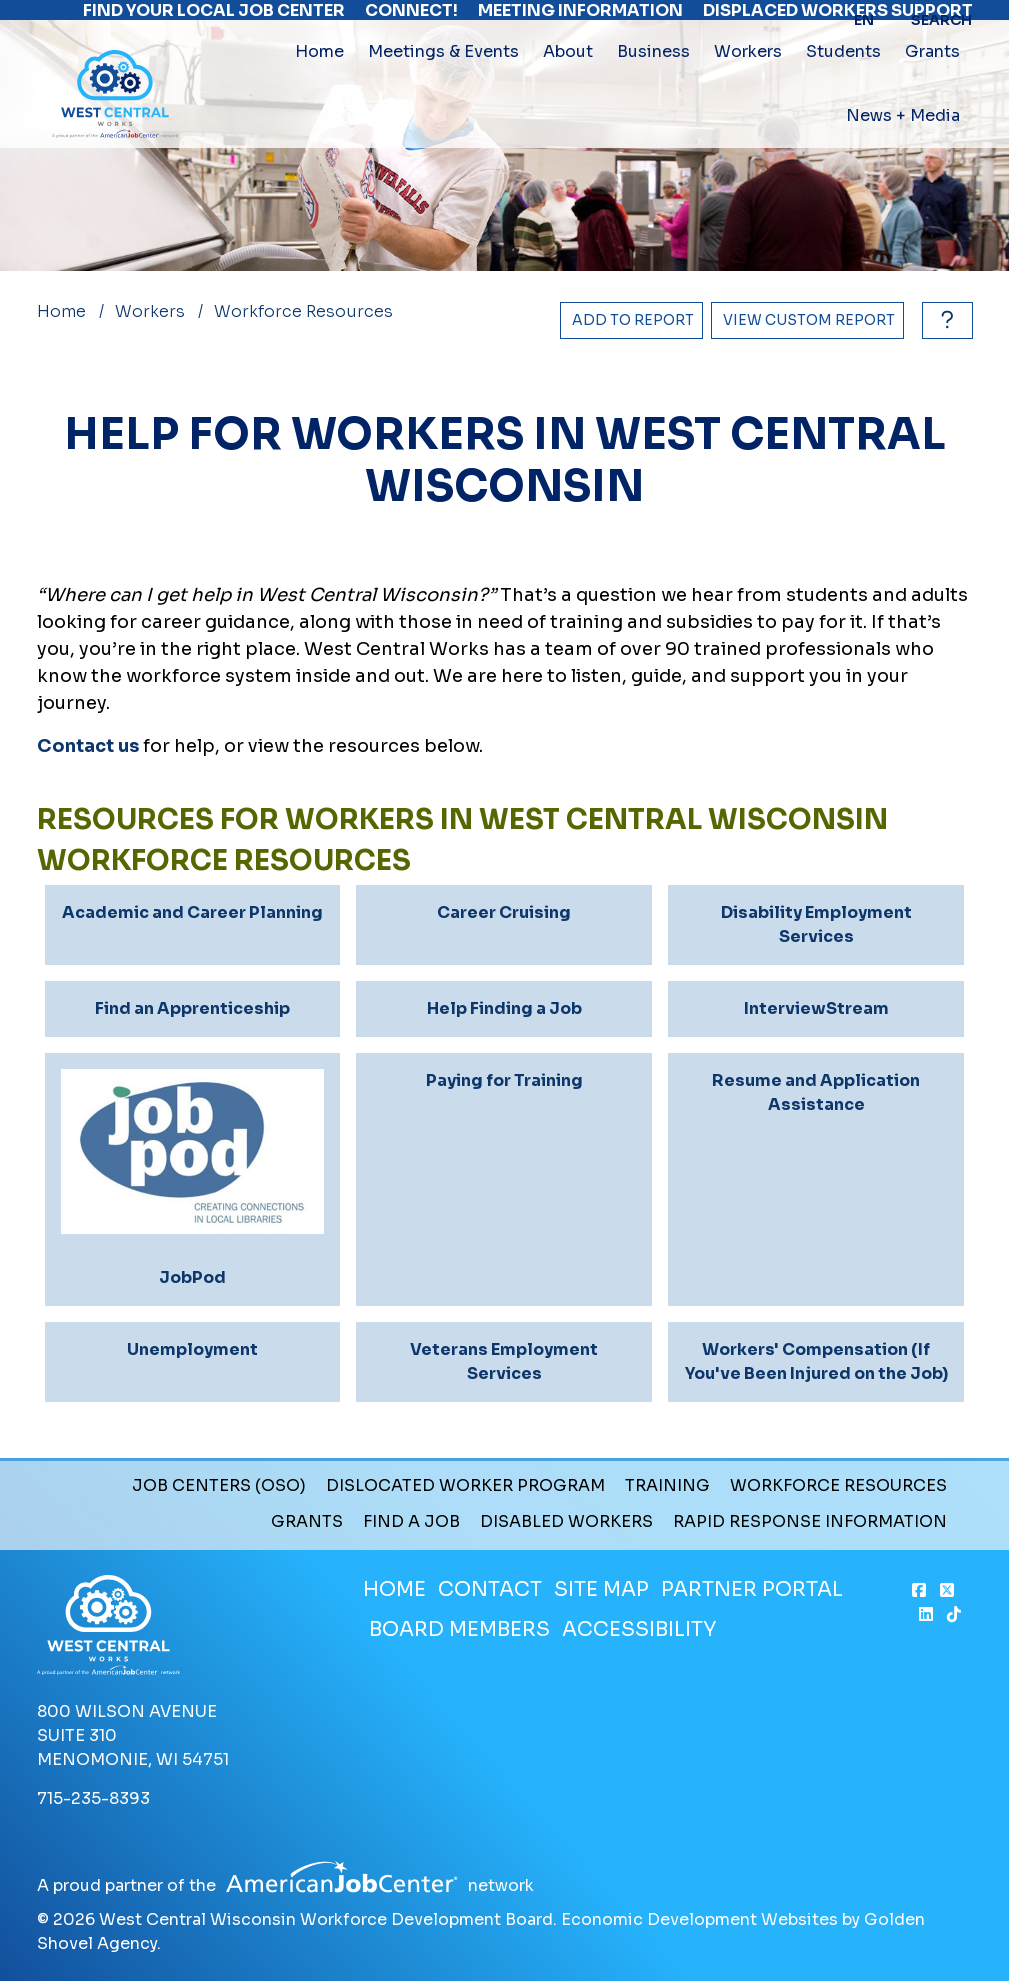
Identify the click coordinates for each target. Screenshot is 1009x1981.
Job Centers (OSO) (219, 1486)
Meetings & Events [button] (443, 93)
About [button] (568, 93)
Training (667, 1486)
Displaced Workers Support (838, 20)
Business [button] (653, 93)
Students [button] (843, 93)
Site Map (601, 1589)
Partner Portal (752, 1589)
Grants (307, 1522)
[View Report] (807, 320)
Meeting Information (580, 20)
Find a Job (411, 1522)
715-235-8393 (93, 1798)
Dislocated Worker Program (465, 1486)
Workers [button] (748, 93)
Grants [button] (932, 93)
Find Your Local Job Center (214, 20)
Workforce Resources (838, 1486)
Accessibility (639, 1629)
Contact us (88, 746)
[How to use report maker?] (942, 320)
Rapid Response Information (810, 1522)
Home (319, 93)
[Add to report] (631, 320)
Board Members (459, 1629)
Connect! (411, 20)
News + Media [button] (903, 157)
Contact (490, 1589)
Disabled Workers (566, 1522)
